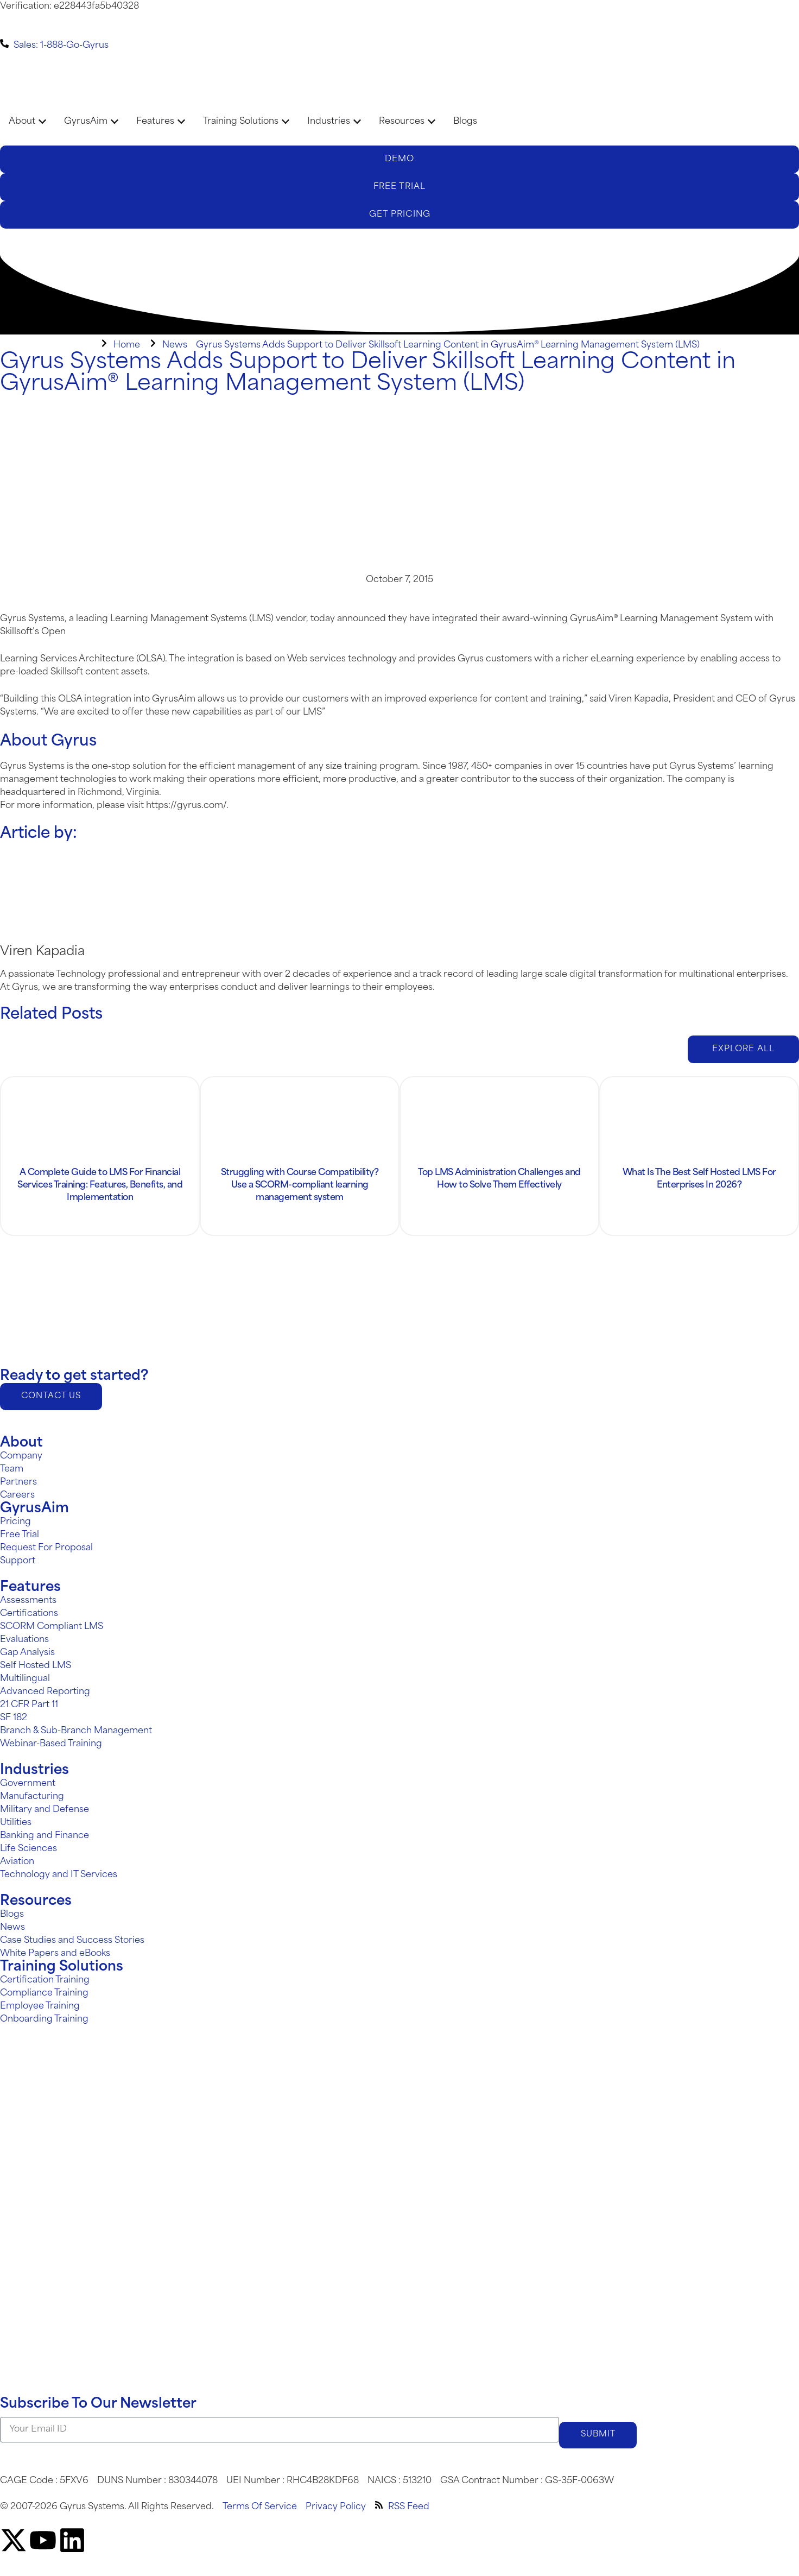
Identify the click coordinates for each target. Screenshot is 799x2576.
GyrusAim (34, 1509)
